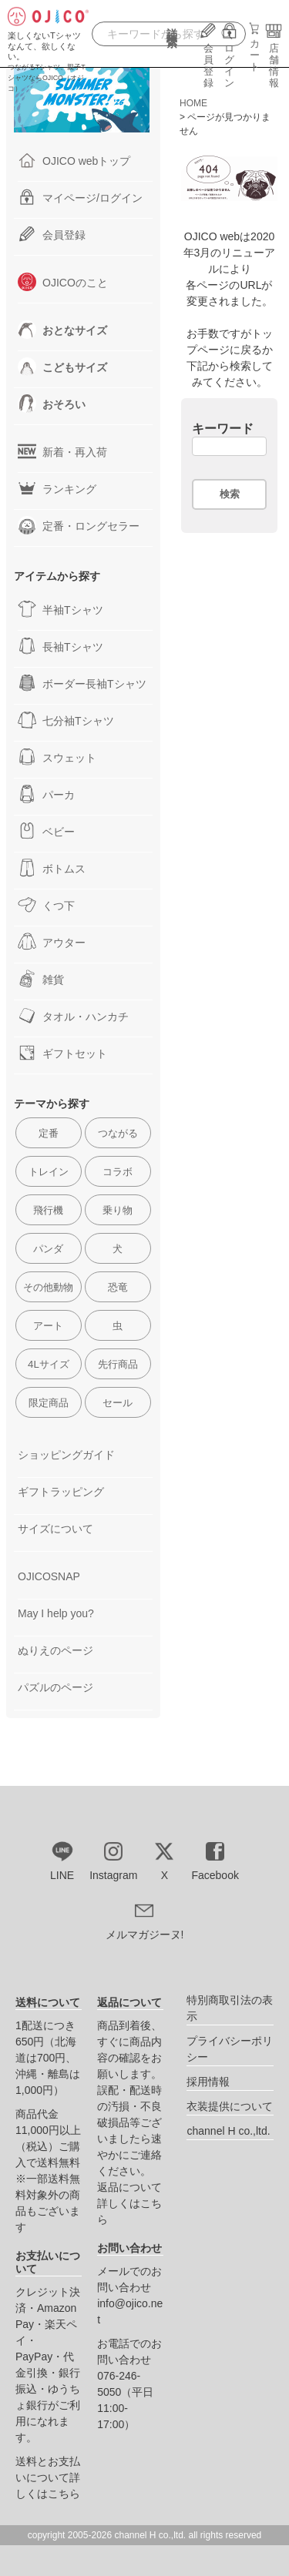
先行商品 (118, 1364)
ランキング (57, 488)
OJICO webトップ (74, 160)
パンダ (48, 1249)
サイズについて (55, 1528)
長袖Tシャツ (60, 646)
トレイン (49, 1171)
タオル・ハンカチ (73, 1016)
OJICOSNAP (49, 1576)
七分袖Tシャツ (66, 720)
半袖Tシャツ (60, 609)
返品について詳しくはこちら (129, 2203)
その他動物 (48, 1287)
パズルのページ (55, 1687)
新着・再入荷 (62, 451)
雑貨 (41, 979)
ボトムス (52, 868)
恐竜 (118, 1287)
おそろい (52, 403)
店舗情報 (273, 60)
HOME (193, 103)
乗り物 (117, 1210)
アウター (52, 942)
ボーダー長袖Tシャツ (82, 683)
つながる (118, 1133)
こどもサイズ (62, 366)
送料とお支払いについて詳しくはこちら (47, 2477)
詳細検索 (171, 38)
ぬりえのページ (55, 1650)
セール (117, 1403)
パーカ (46, 794)
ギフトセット (62, 1052)
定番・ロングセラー (78, 525)
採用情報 (208, 2081)
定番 (49, 1133)
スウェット (57, 757)
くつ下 (46, 905)
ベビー (46, 831)
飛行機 (48, 1210)
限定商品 (49, 1403)
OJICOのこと (63, 282)
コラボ (117, 1171)
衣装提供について (230, 2106)
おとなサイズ (62, 329)
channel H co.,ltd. (228, 2131)
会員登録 (208, 60)
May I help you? (56, 1613)
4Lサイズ (48, 1364)
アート (48, 1326)
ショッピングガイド (66, 1455)
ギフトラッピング (61, 1492)
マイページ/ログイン (80, 197)
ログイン (229, 60)
